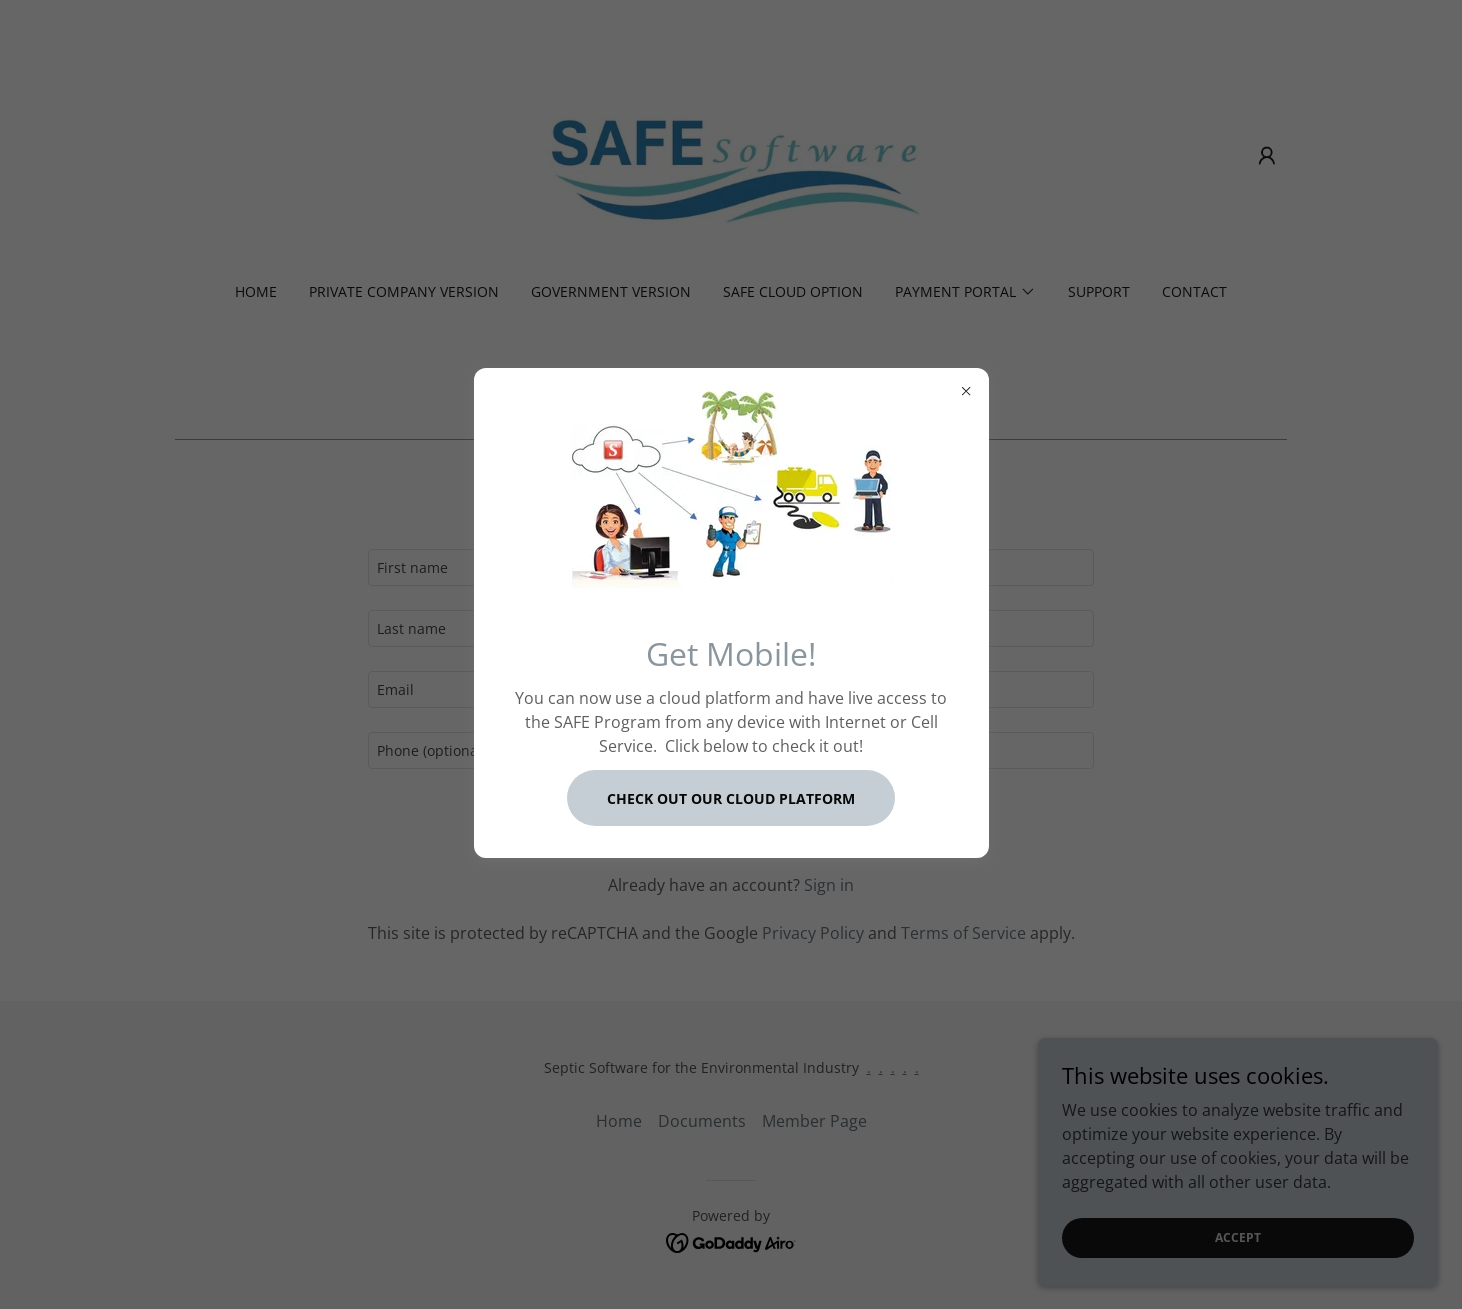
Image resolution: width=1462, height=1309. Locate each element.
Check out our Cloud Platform (731, 798)
